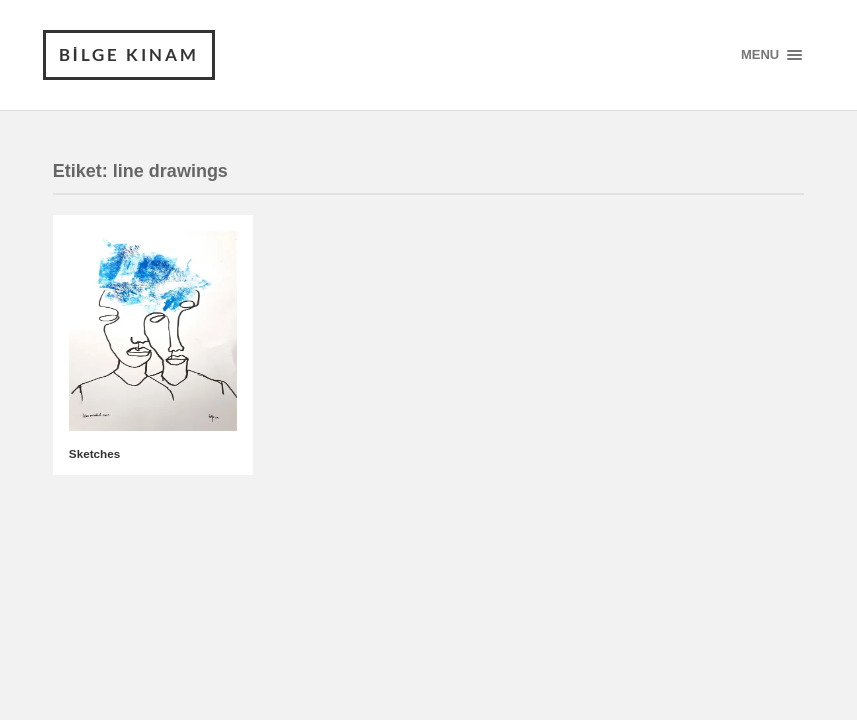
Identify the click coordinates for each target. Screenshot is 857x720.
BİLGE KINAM (129, 54)
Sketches (94, 453)
